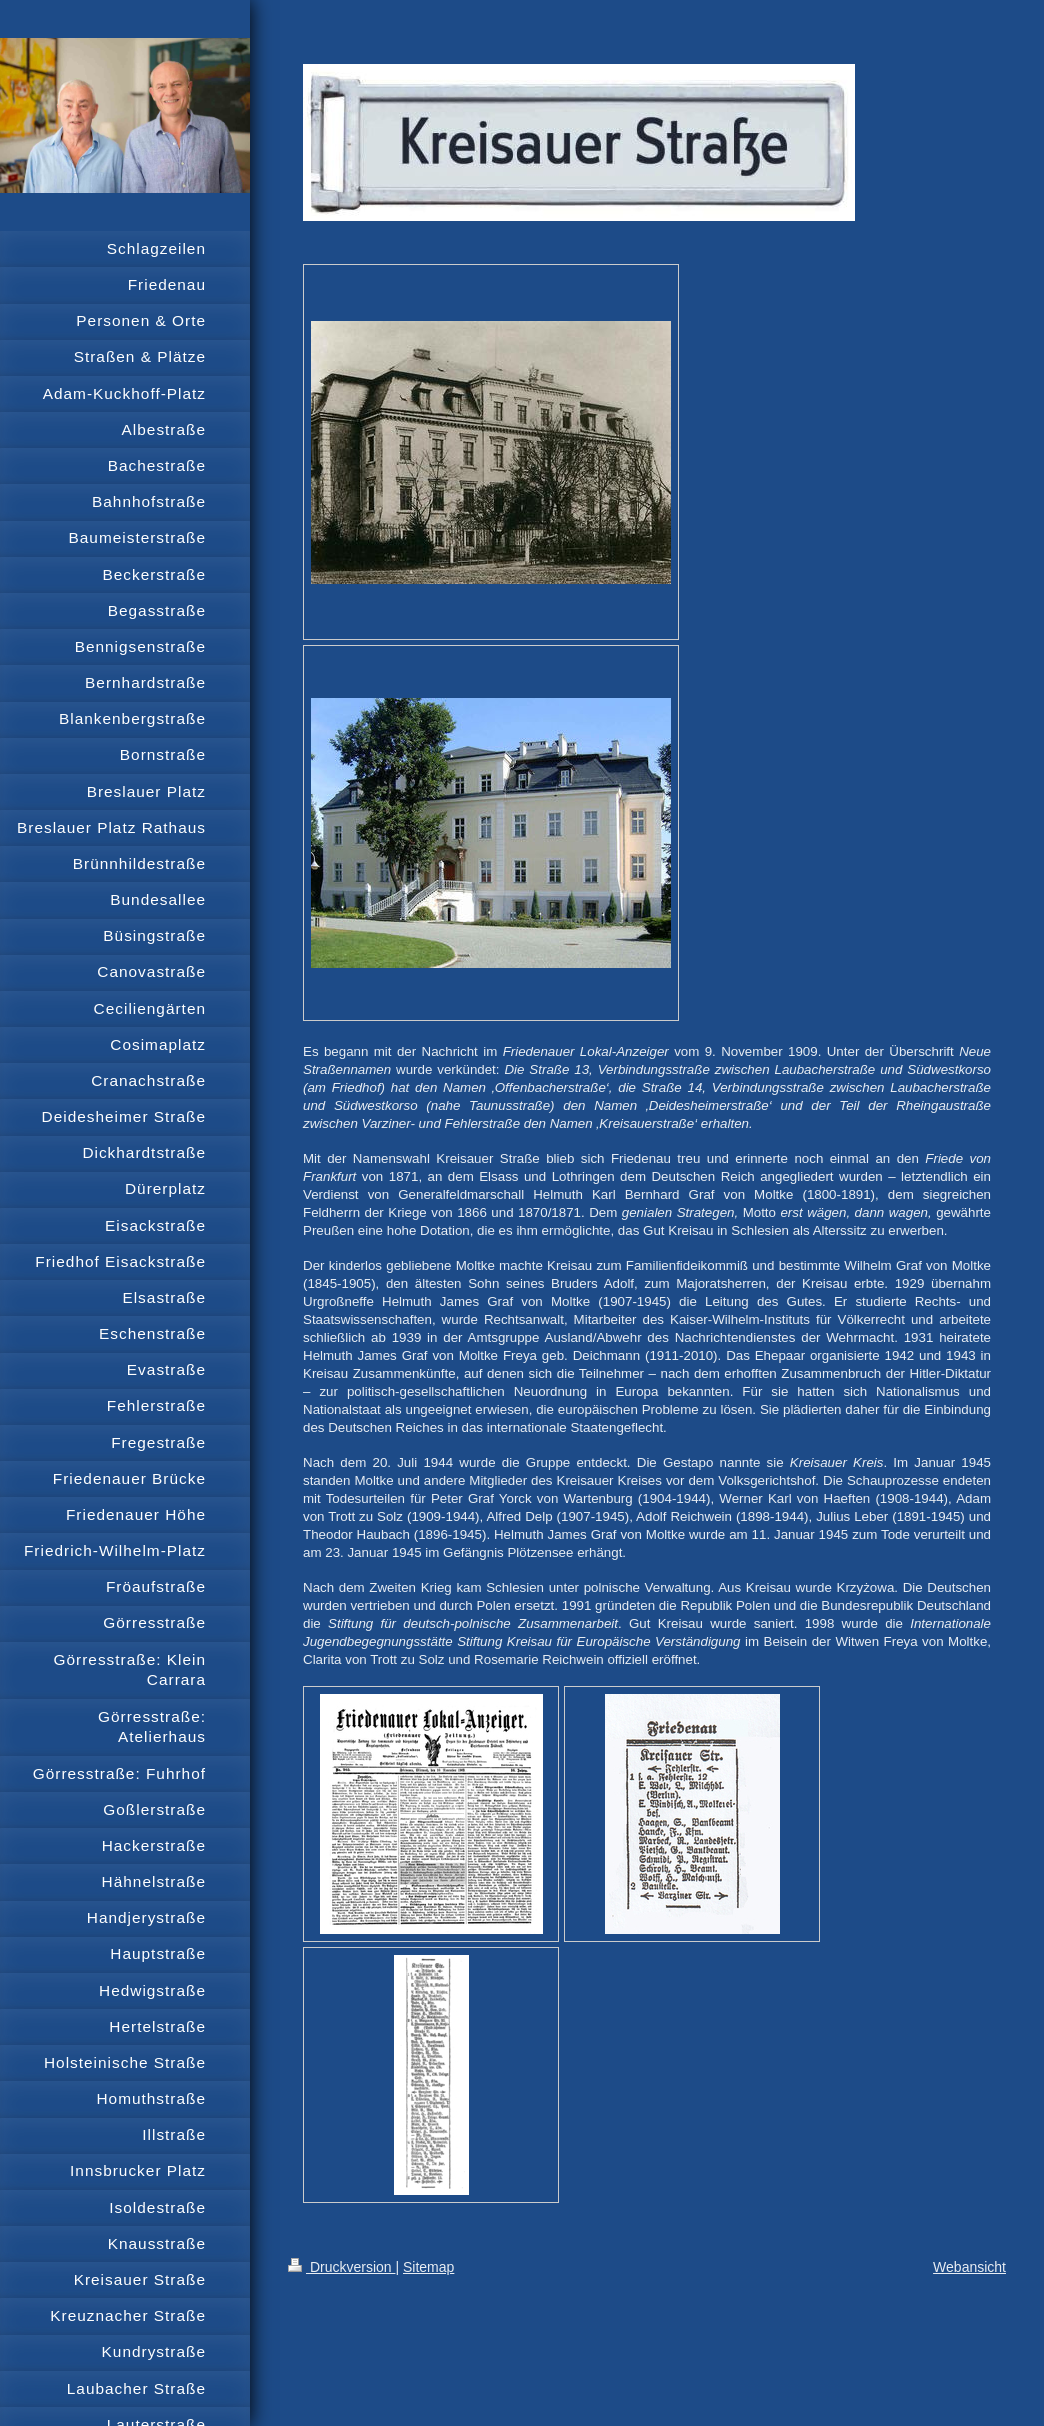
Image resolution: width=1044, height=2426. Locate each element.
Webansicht (969, 2267)
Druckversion (341, 2267)
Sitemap (428, 2267)
